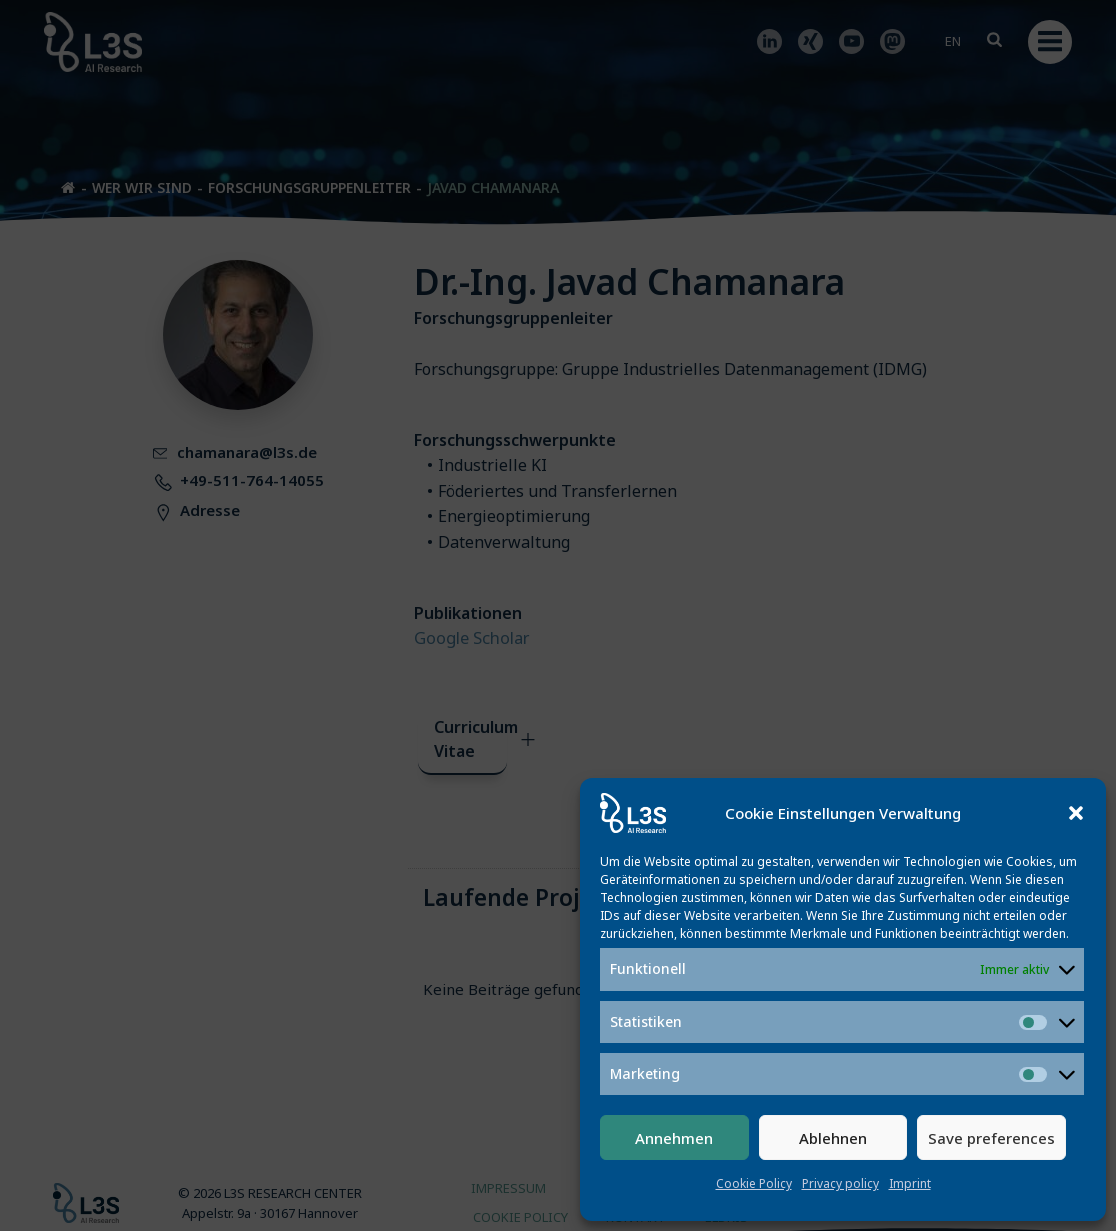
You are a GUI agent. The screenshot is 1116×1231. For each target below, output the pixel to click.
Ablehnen (833, 1138)
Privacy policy (840, 1183)
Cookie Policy (754, 1183)
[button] (1076, 813)
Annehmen (674, 1138)
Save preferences (991, 1138)
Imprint (910, 1183)
